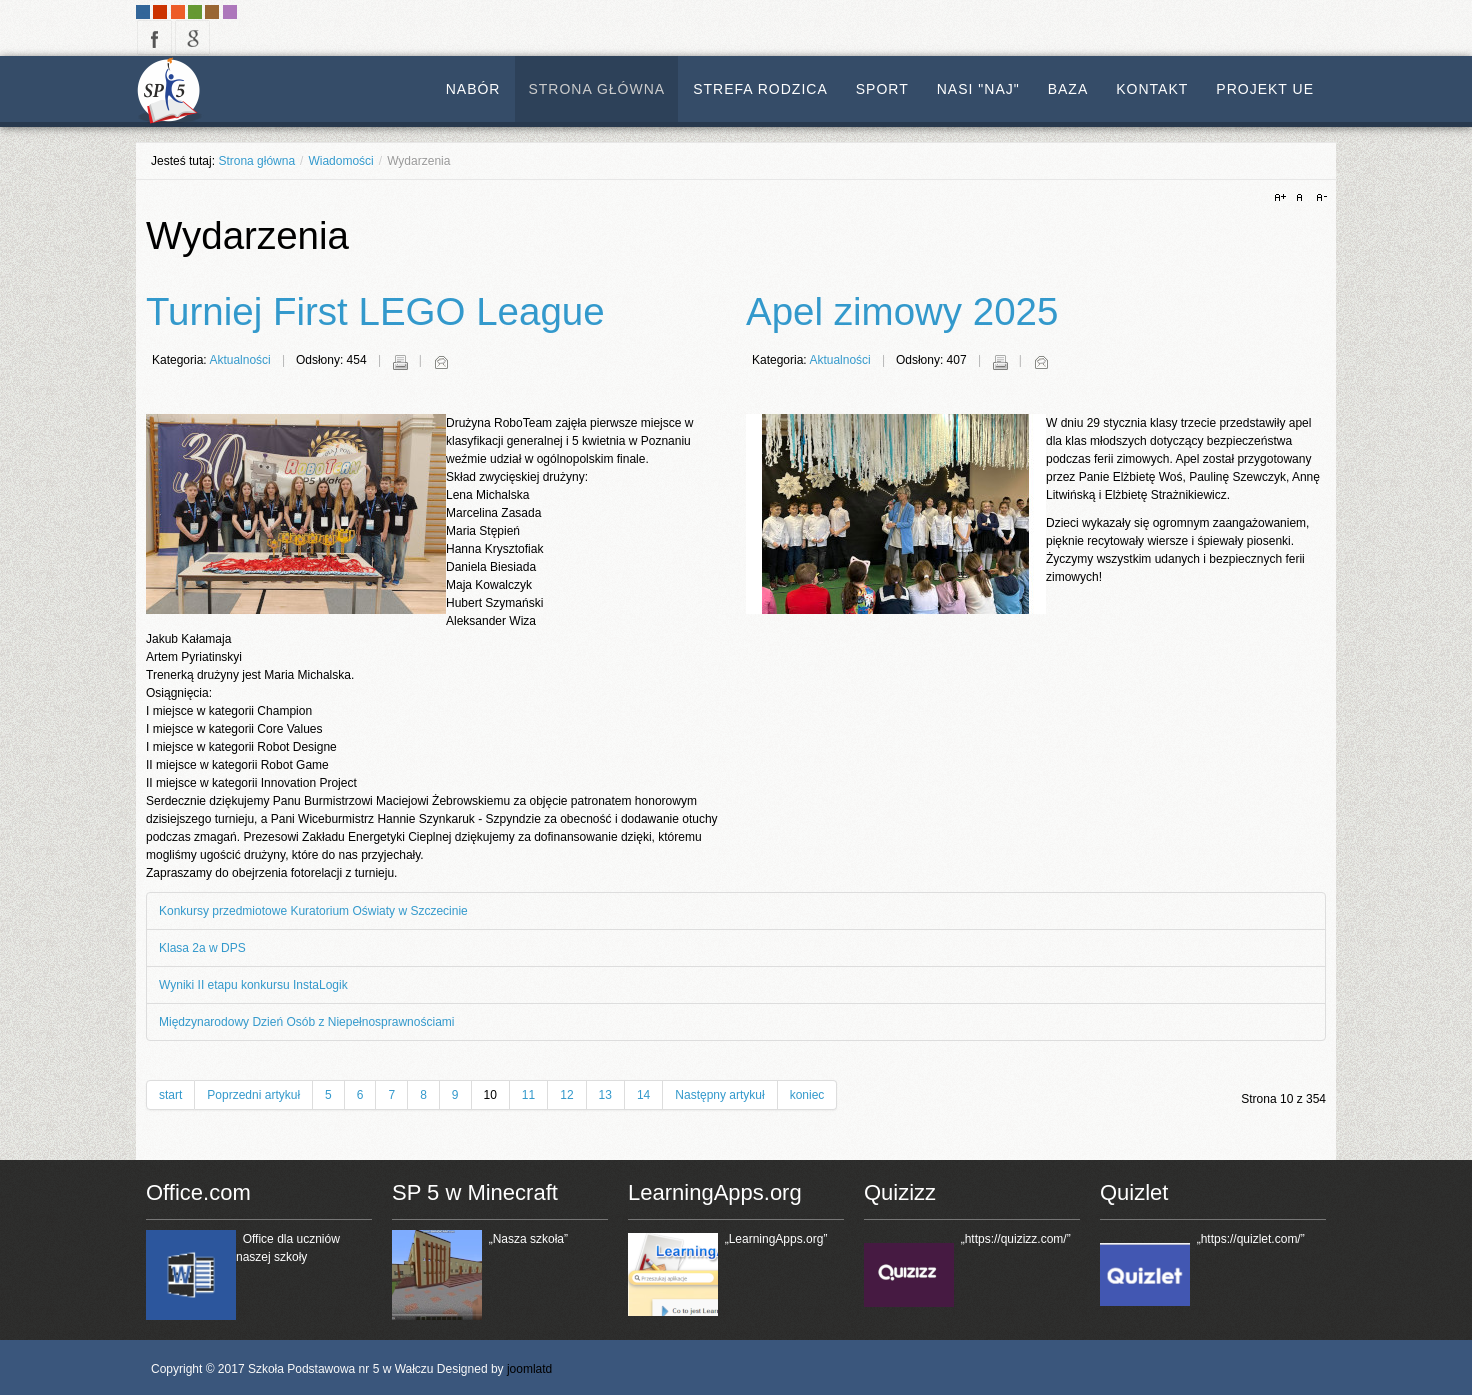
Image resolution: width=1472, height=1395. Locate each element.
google (192, 37)
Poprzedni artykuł (253, 1095)
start (170, 1095)
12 (566, 1095)
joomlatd (529, 1369)
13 (605, 1095)
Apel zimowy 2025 (902, 311)
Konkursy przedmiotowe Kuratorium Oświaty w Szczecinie (313, 911)
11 (528, 1095)
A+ (1283, 198)
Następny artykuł (719, 1095)
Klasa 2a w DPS (202, 948)
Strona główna (256, 161)
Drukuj (400, 362)
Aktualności (239, 360)
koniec (807, 1095)
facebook (154, 37)
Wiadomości (340, 161)
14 (643, 1095)
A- (1319, 198)
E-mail (441, 362)
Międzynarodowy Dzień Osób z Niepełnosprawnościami (306, 1022)
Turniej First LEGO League (375, 311)
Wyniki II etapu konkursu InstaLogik (253, 985)
